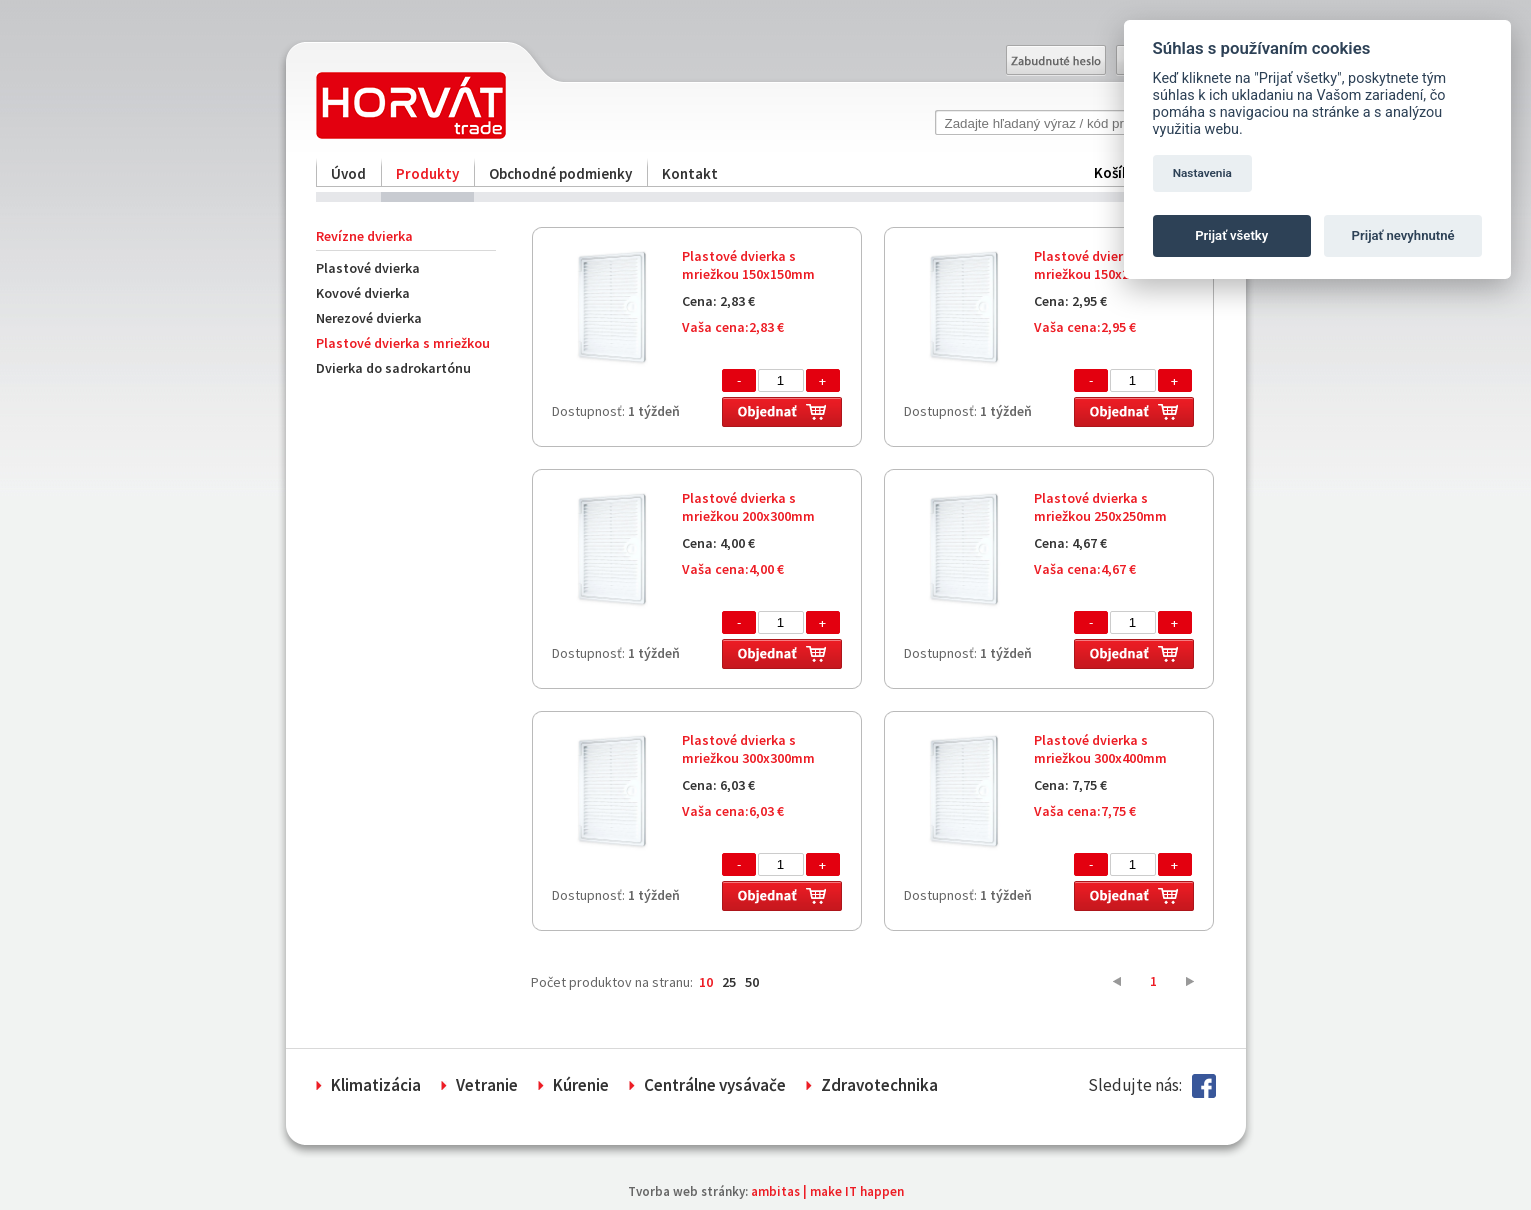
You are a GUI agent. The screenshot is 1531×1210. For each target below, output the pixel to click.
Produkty (427, 173)
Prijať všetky (1231, 235)
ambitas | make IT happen (827, 1191)
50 (752, 982)
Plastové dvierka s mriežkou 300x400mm (1100, 749)
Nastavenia (1202, 173)
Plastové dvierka (368, 268)
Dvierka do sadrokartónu (393, 368)
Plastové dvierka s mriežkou (403, 343)
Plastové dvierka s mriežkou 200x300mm (748, 507)
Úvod (348, 173)
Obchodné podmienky (560, 173)
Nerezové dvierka (369, 318)
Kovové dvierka (363, 293)
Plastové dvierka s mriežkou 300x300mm (748, 749)
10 (706, 982)
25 (729, 982)
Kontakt (690, 173)
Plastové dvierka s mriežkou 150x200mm (1100, 265)
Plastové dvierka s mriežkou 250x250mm (1100, 507)
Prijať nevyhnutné (1403, 235)
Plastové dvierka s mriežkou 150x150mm (748, 265)
